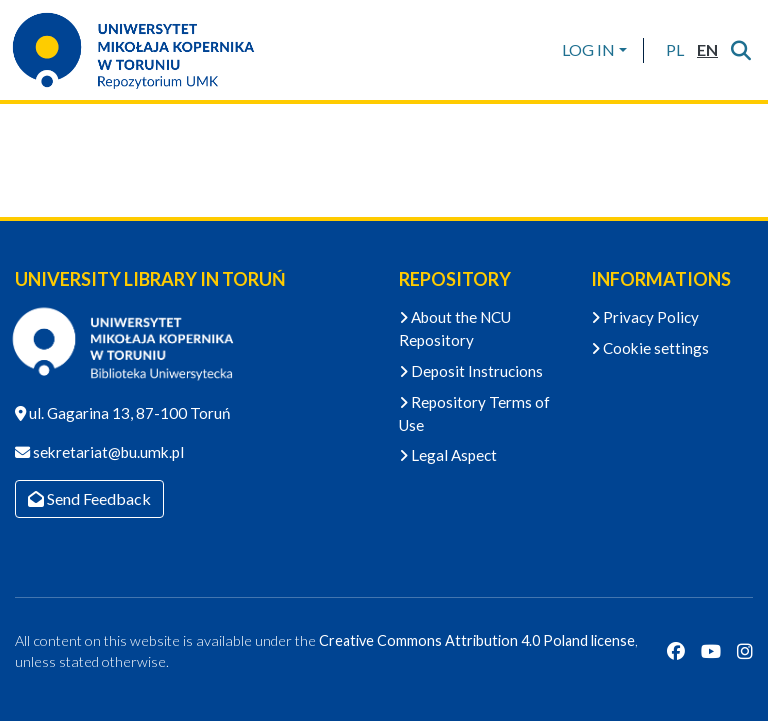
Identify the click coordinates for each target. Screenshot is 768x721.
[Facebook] (676, 652)
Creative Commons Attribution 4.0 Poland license (477, 640)
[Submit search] (740, 50)
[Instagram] (745, 652)
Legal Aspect (448, 455)
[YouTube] (711, 652)
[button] (674, 50)
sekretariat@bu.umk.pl (107, 452)
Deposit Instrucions (471, 371)
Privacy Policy (645, 317)
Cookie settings (650, 348)
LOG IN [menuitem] (588, 49)
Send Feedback (89, 498)
